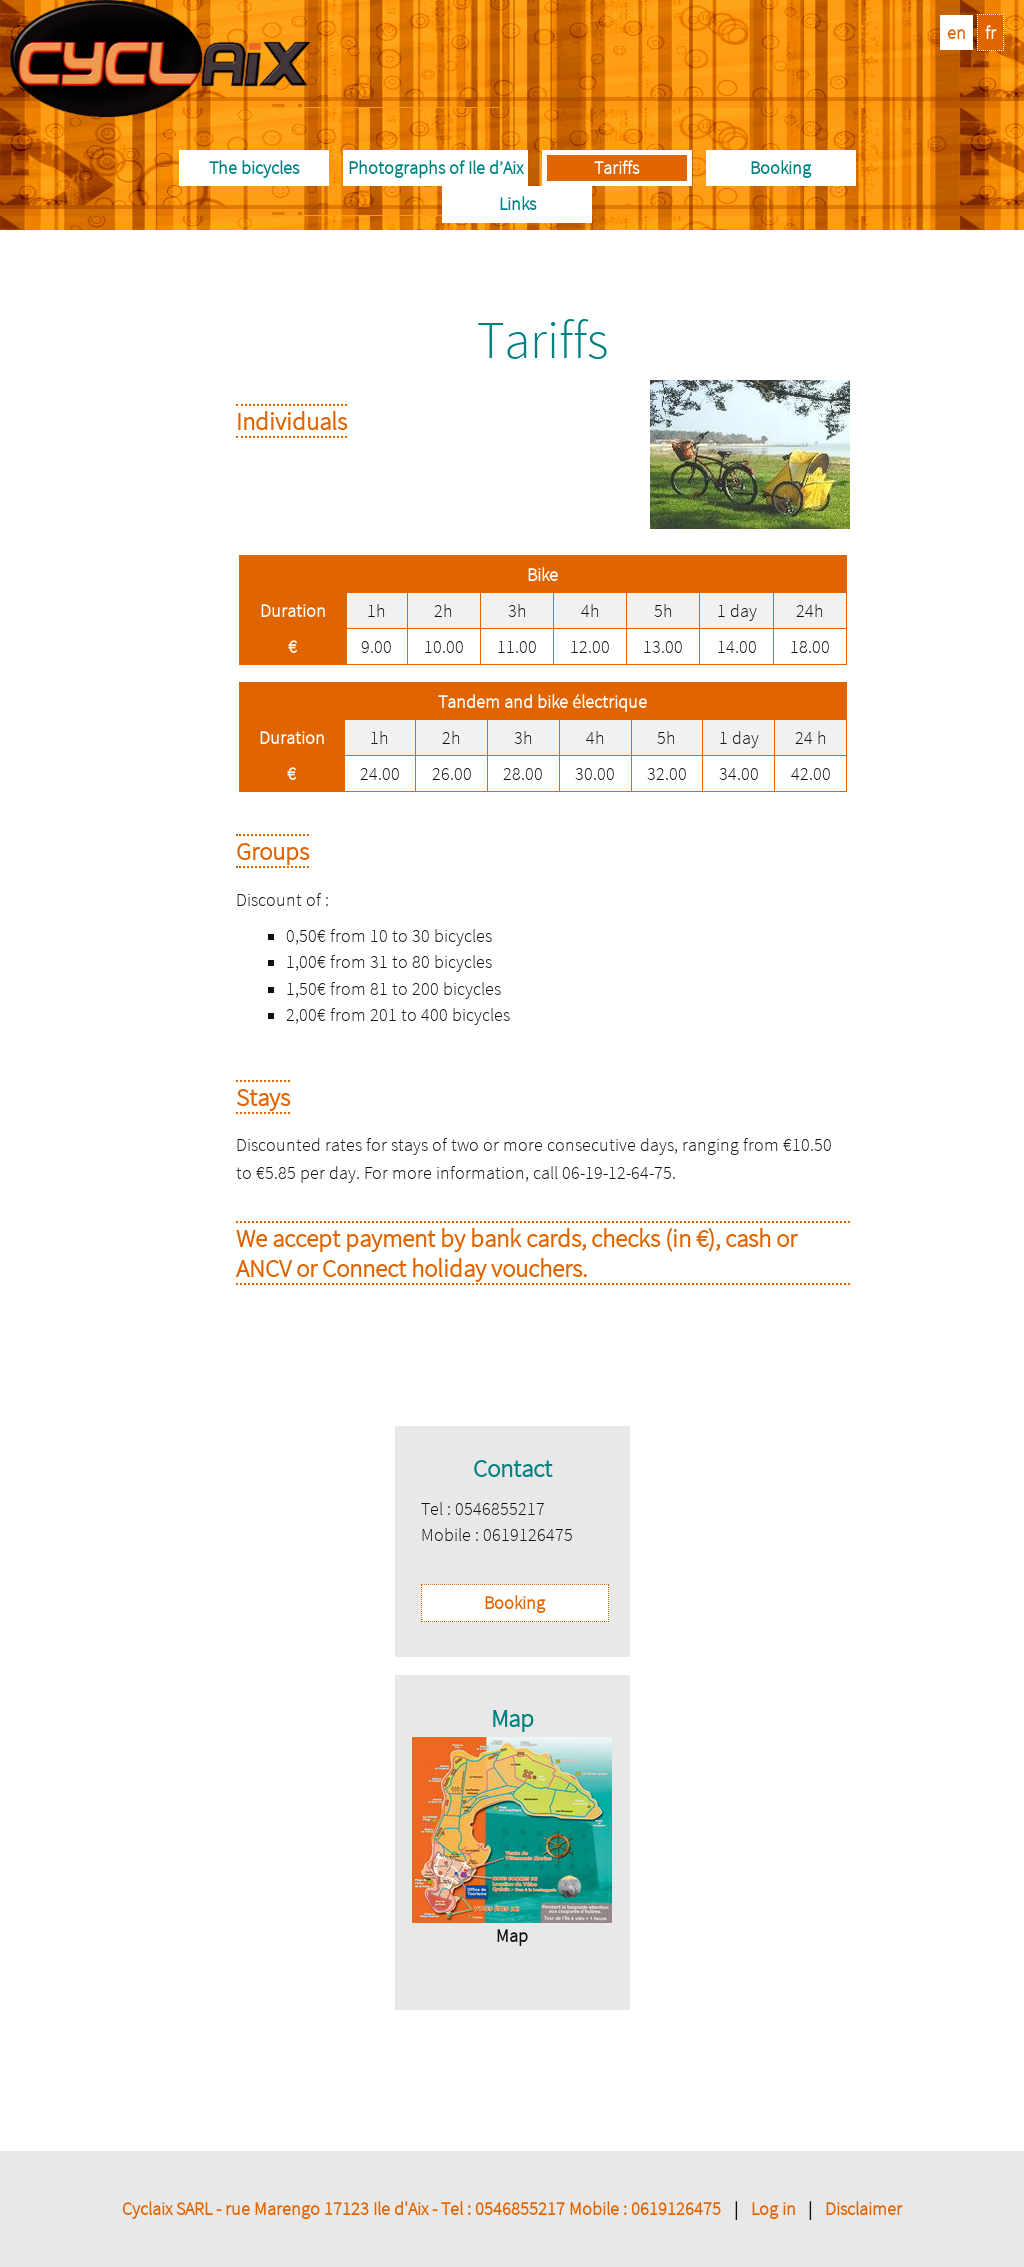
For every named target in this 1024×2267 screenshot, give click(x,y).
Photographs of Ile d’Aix (435, 167)
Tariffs (616, 167)
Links (517, 203)
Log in (773, 2208)
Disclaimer (863, 2208)
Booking (780, 167)
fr (990, 32)
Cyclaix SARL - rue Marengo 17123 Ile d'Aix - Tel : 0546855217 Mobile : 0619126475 (421, 2208)
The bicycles (254, 167)
